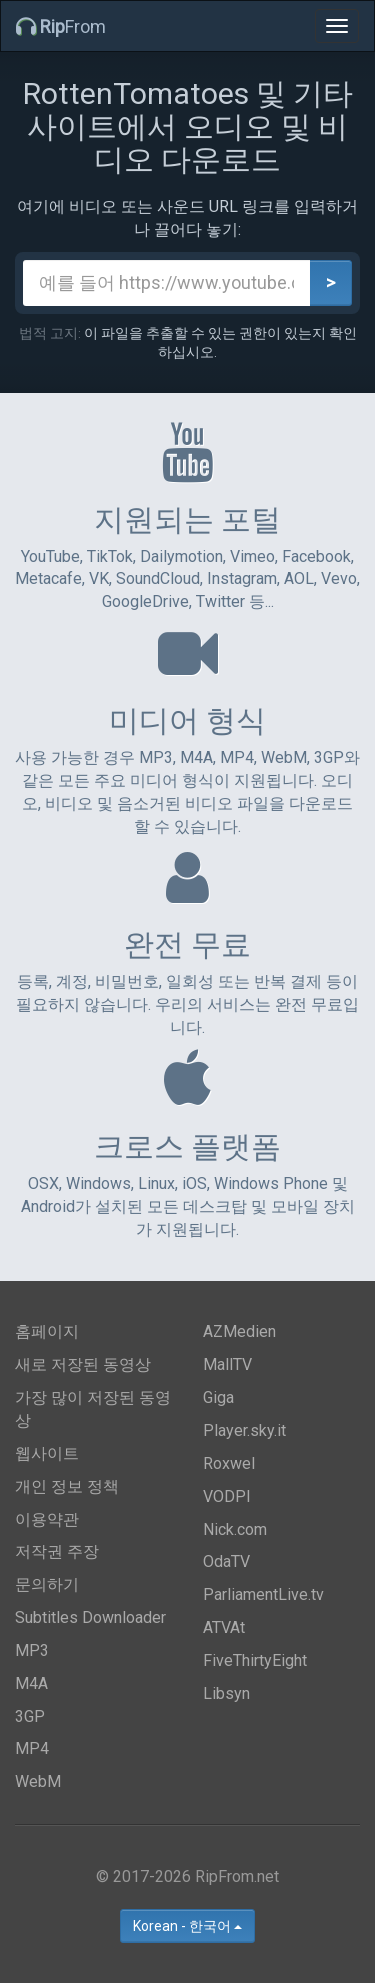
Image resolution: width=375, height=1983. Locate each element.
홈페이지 (47, 1331)
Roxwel (229, 1463)
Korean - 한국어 (187, 1926)
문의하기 (47, 1584)
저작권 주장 (57, 1551)
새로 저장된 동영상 (83, 1364)
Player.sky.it (244, 1430)
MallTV (227, 1364)
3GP (30, 1716)
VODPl (226, 1496)
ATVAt (224, 1627)
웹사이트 (47, 1453)
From (61, 26)
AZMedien (239, 1331)
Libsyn (226, 1693)
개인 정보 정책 (67, 1486)
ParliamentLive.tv (263, 1594)
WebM (38, 1781)
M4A (31, 1683)
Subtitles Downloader (90, 1617)
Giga (218, 1397)
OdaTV (226, 1561)
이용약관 (47, 1519)
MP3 (32, 1650)
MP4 (32, 1748)
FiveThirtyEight (255, 1660)
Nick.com (235, 1529)
